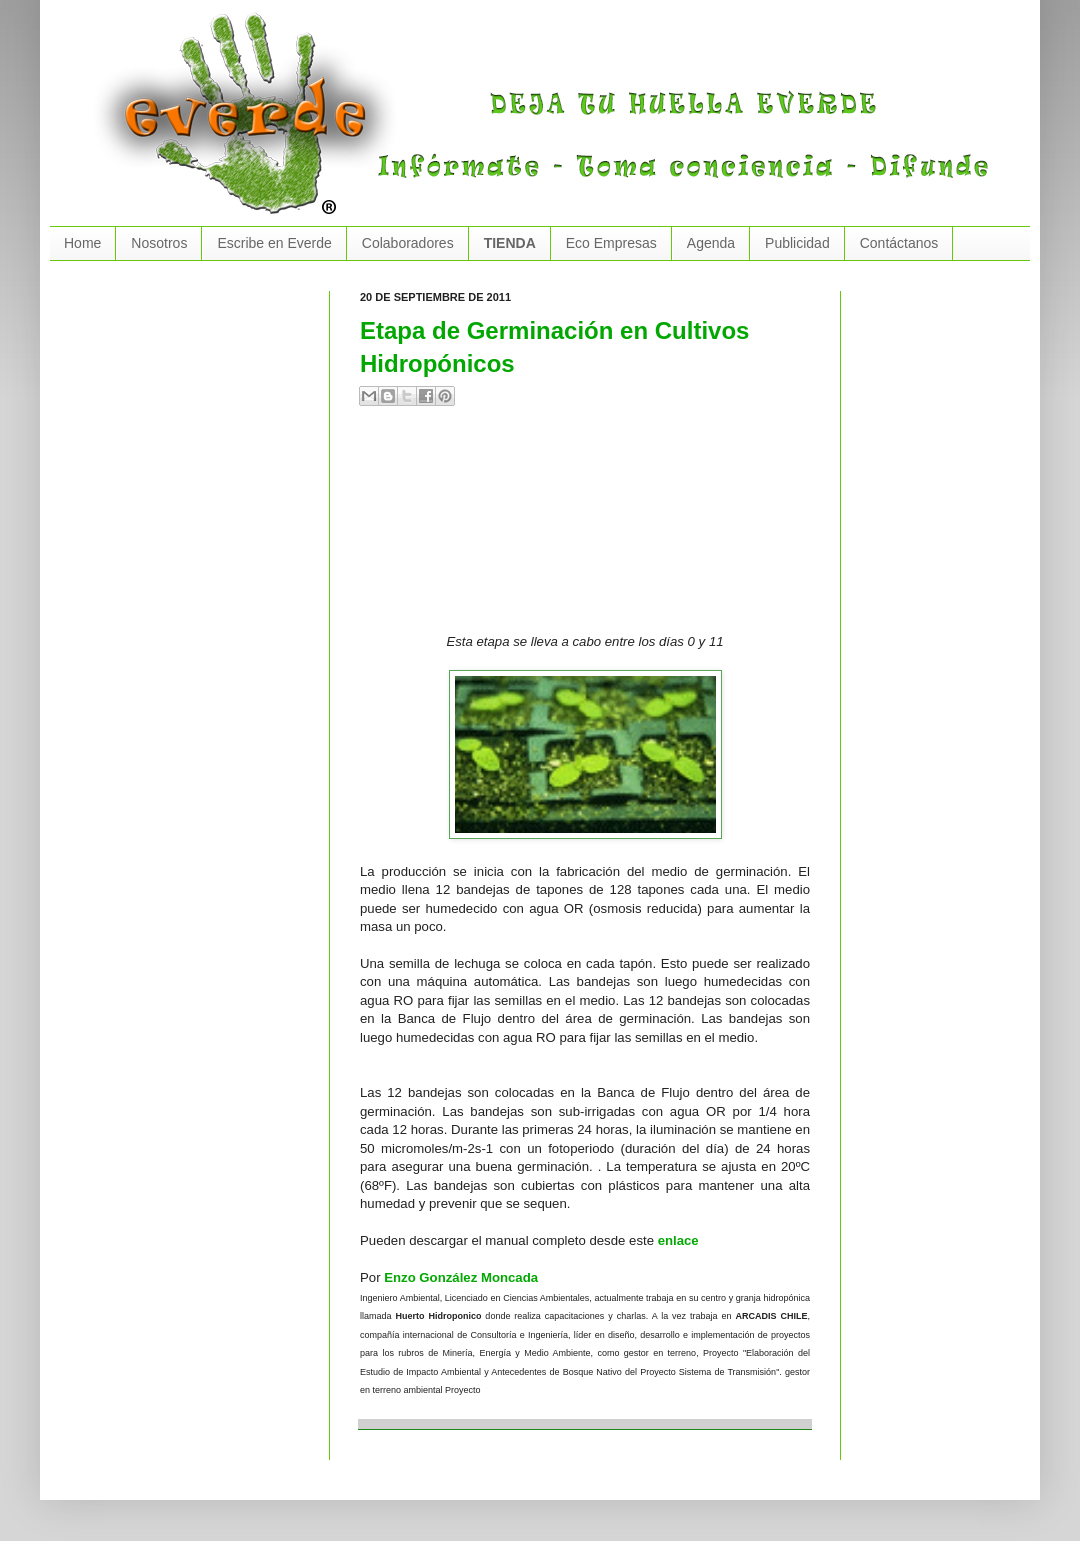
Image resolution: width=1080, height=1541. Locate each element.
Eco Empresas (611, 243)
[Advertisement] (474, 528)
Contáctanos (899, 243)
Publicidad (797, 243)
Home (82, 243)
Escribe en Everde (274, 243)
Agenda (711, 243)
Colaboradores (408, 243)
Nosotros (159, 243)
